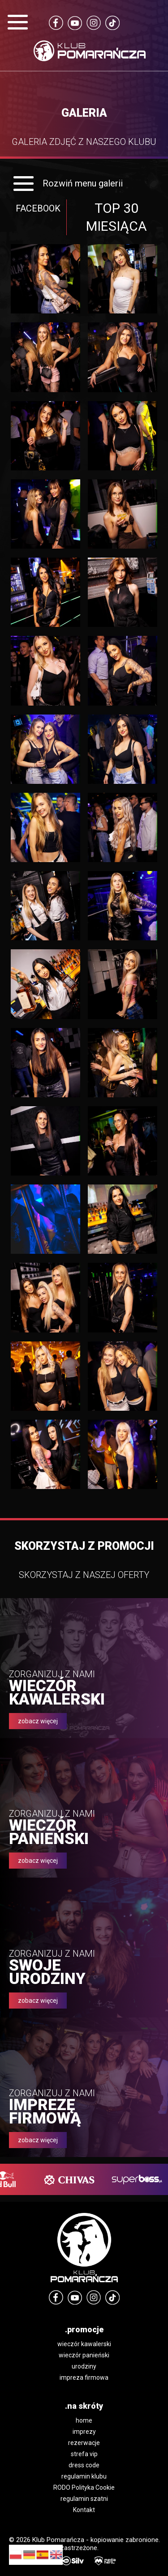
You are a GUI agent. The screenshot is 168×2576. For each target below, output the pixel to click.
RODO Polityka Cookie (84, 2487)
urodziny (84, 2366)
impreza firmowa (84, 2377)
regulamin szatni (84, 2498)
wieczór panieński (84, 2355)
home (84, 2420)
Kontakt (84, 2509)
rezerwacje (84, 2442)
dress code (84, 2465)
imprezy (84, 2431)
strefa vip (84, 2454)
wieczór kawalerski (84, 2344)
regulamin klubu (84, 2476)
